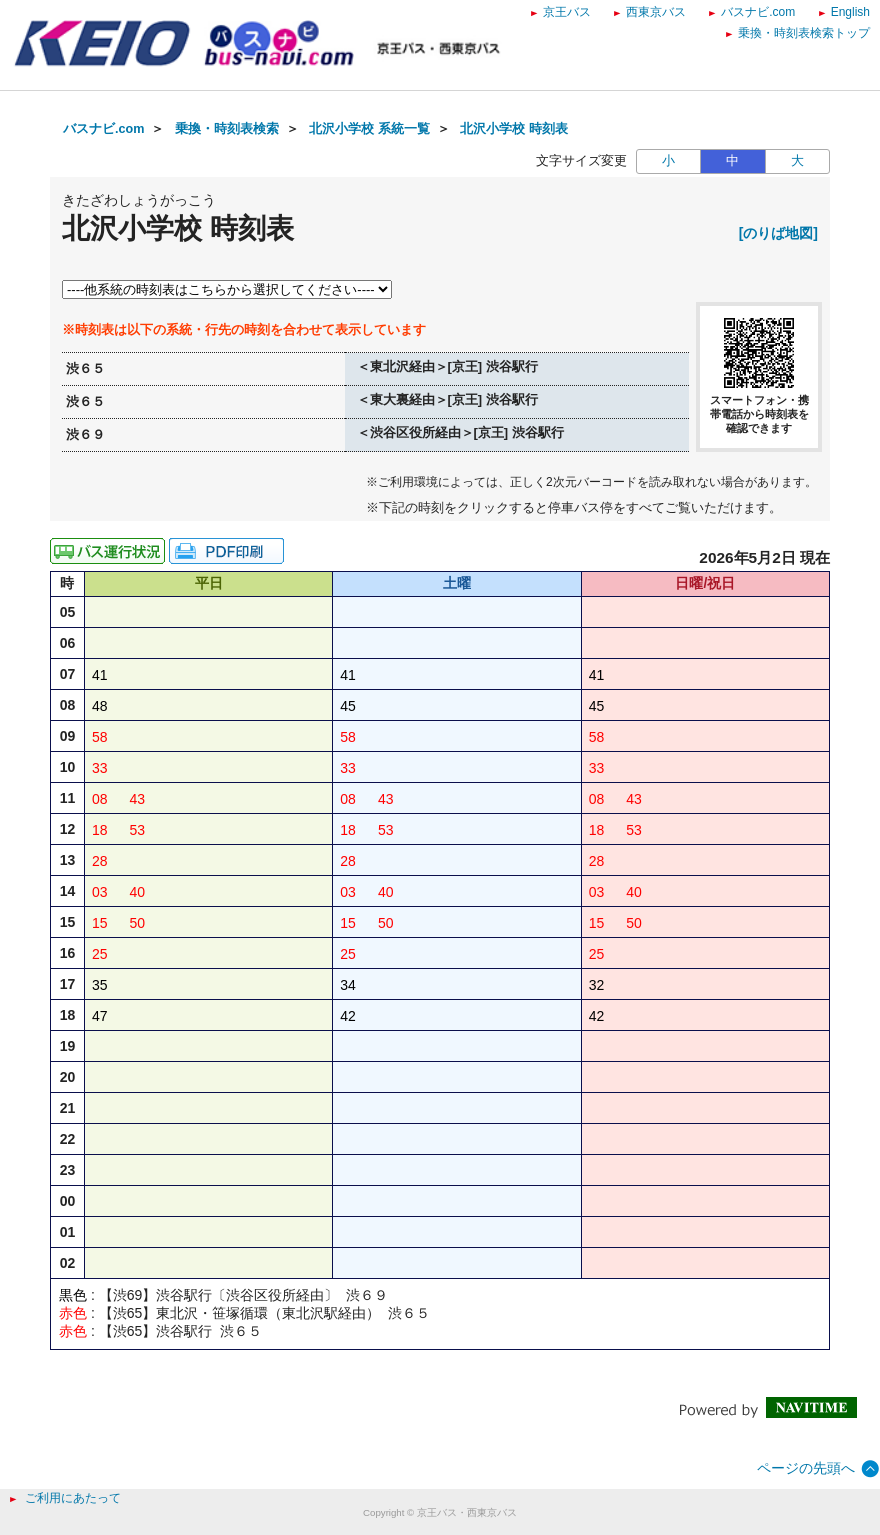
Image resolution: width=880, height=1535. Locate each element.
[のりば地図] (778, 233)
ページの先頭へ (806, 1468)
